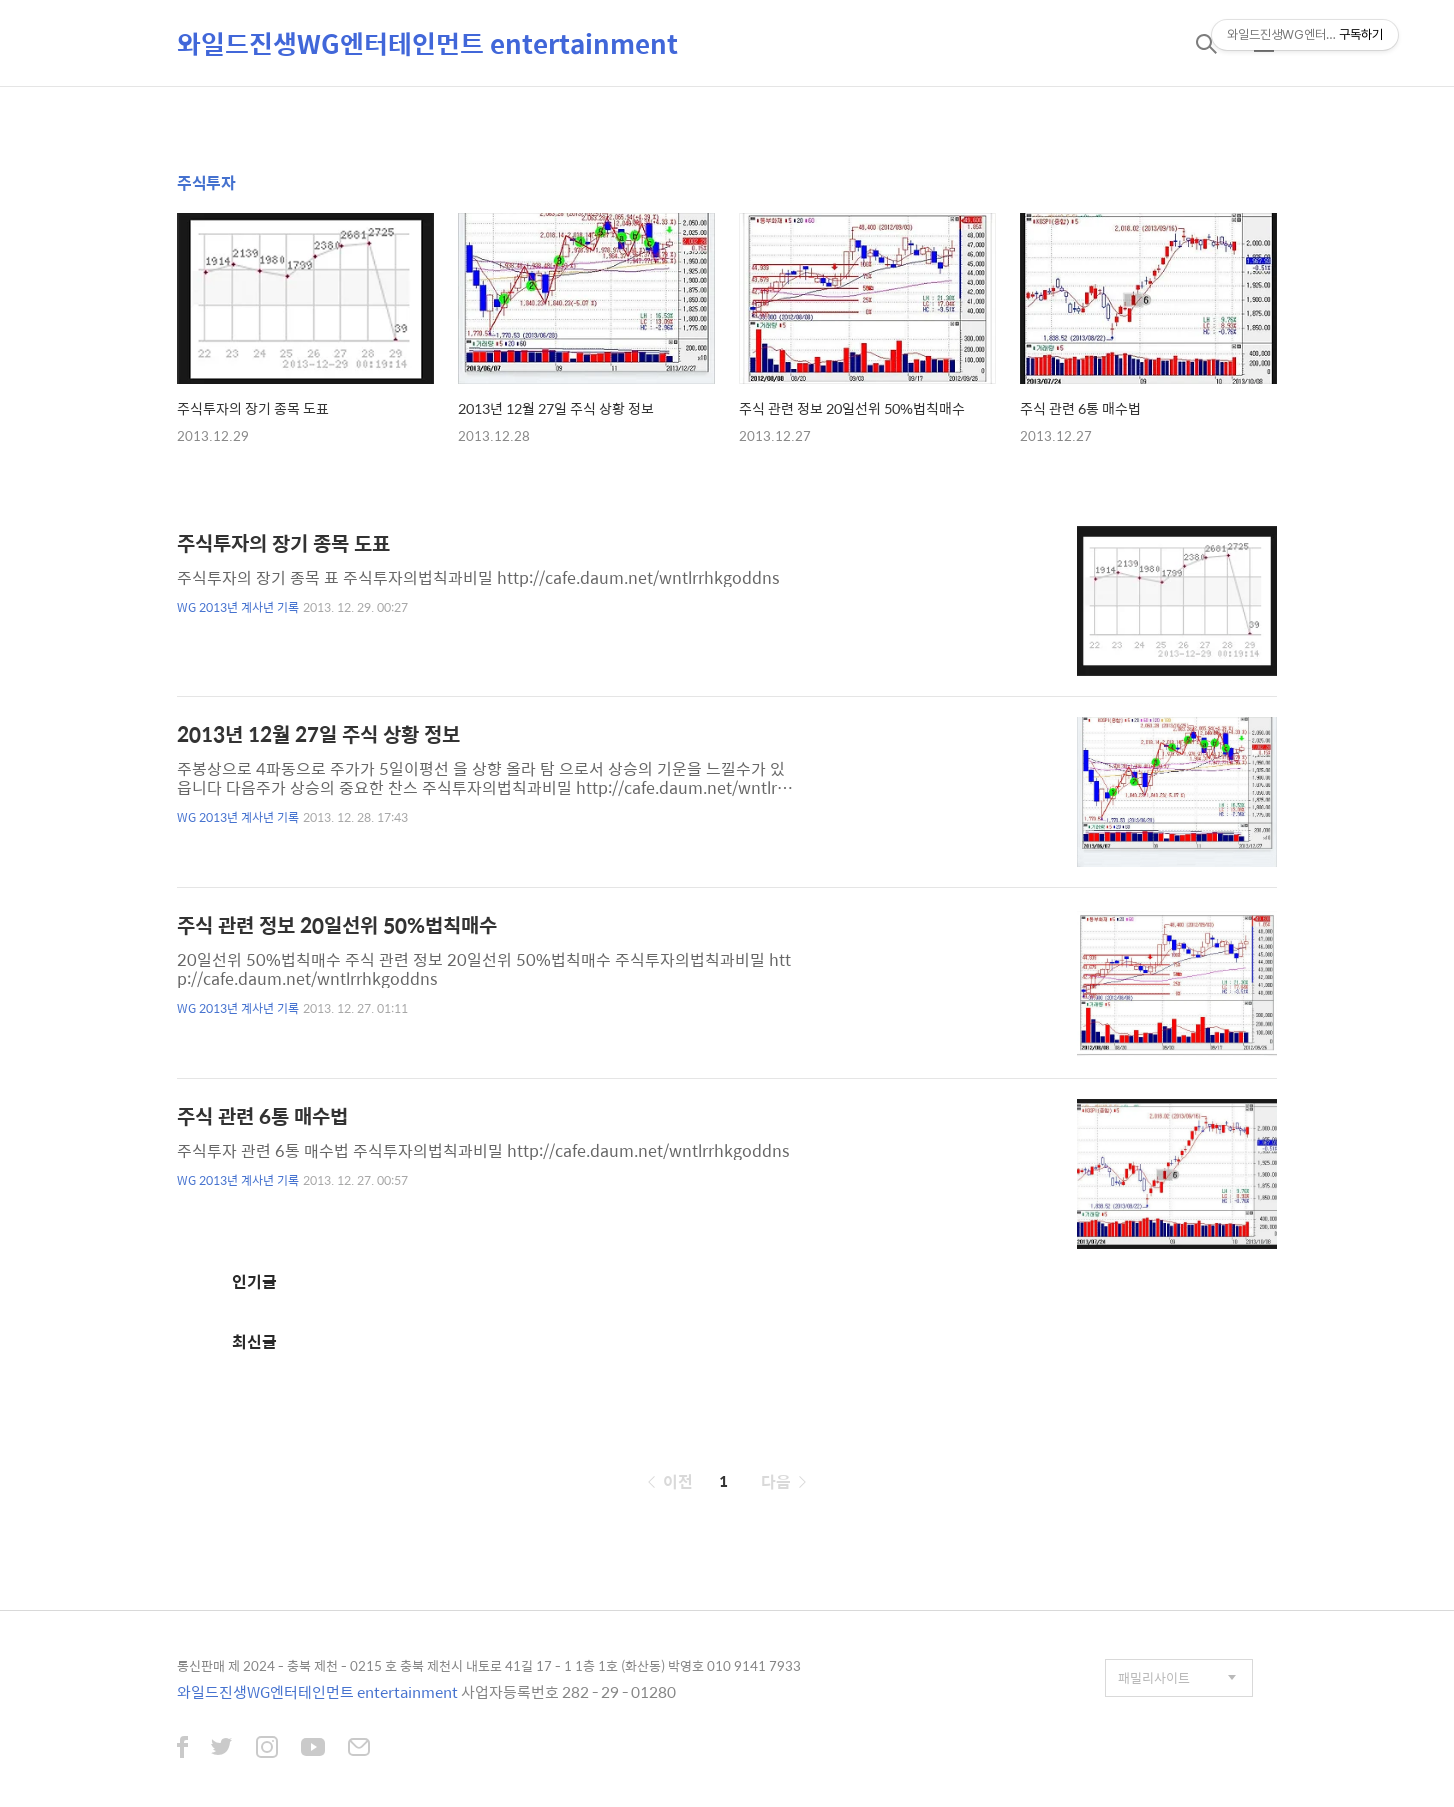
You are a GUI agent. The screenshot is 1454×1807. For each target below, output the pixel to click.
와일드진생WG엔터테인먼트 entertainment (427, 43)
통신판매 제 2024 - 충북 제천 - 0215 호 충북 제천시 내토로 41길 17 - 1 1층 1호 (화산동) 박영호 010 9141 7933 (489, 1665)
